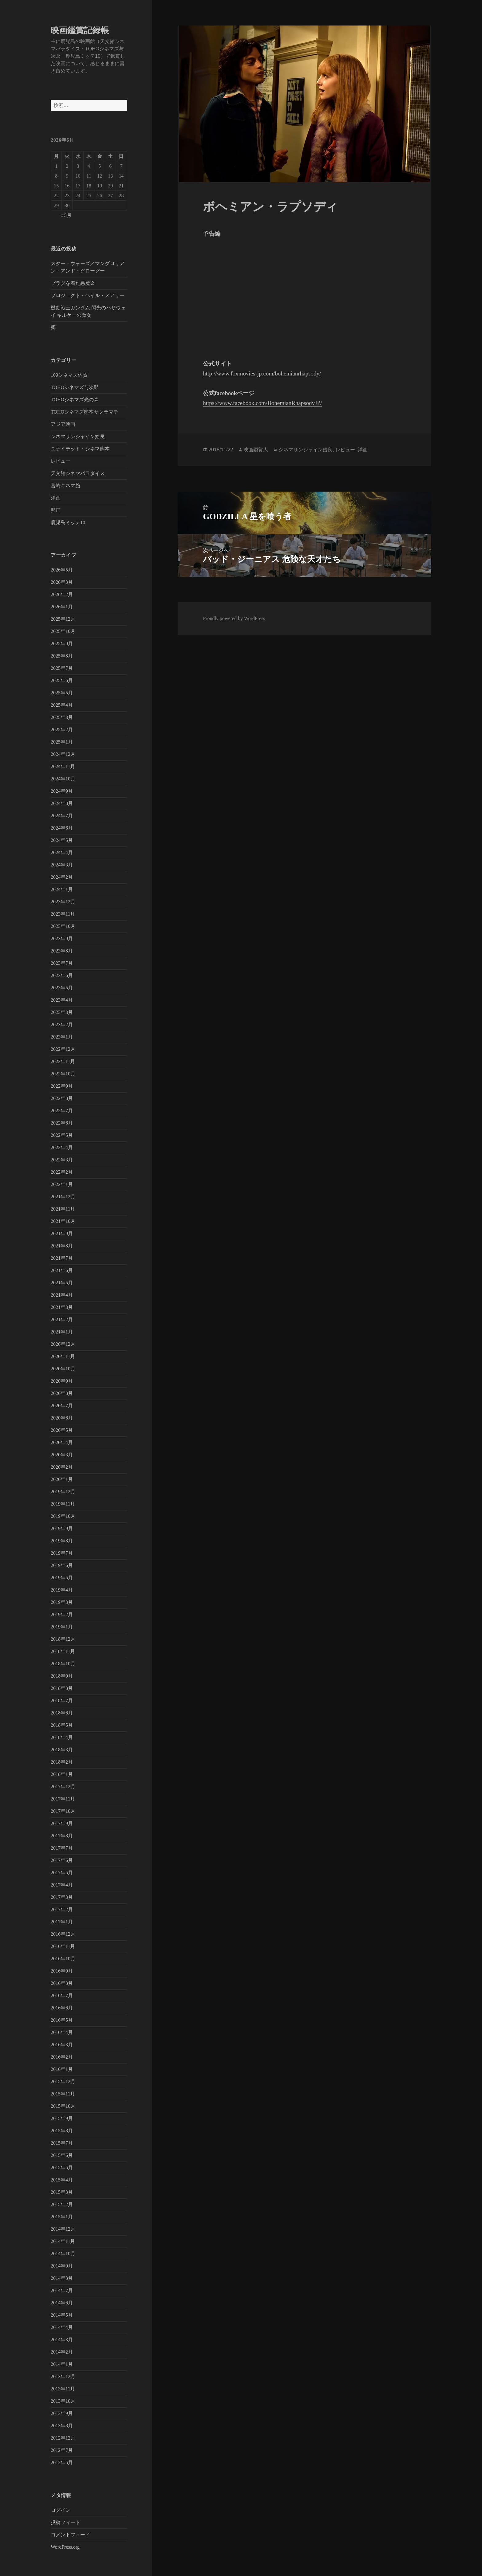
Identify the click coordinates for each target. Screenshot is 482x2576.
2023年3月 (62, 1012)
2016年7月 (62, 1995)
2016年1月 (62, 2069)
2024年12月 (63, 754)
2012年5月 (62, 2462)
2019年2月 (62, 1614)
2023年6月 (62, 975)
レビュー (60, 461)
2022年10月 (63, 1073)
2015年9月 (62, 2118)
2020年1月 (62, 1479)
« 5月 (66, 215)
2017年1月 (62, 1921)
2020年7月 (62, 1405)
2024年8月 (62, 803)
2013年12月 (63, 2376)
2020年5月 (62, 1430)
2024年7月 (62, 815)
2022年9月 (62, 1086)
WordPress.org (65, 2547)
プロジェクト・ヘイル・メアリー (87, 295)
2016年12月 (63, 1934)
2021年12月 (63, 1196)
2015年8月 (62, 2130)
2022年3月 (62, 1159)
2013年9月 (62, 2413)
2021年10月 (63, 1221)
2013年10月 (63, 2401)
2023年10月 (63, 926)
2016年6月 (62, 2007)
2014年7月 (62, 2290)
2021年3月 (62, 1307)
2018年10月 (63, 1663)
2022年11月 (63, 1061)
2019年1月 (62, 1626)
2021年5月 (62, 1282)
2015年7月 (62, 2143)
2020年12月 (63, 1344)
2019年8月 (62, 1540)
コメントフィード (70, 2534)
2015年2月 (62, 2204)
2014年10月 (63, 2253)
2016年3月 (62, 2044)
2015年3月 (62, 2192)
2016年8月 (62, 1983)
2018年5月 (62, 1725)
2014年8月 (62, 2278)
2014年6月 (62, 2302)
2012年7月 (62, 2450)
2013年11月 (63, 2388)
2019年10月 (63, 1516)
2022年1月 (62, 1184)
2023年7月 (62, 963)
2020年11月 (63, 1356)
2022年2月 (62, 1172)
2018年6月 (62, 1712)
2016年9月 (62, 1970)
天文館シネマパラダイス (78, 473)
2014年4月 (62, 2327)
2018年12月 (63, 1639)
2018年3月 (62, 1749)
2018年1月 (62, 1774)
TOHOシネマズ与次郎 (75, 387)
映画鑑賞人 (255, 449)
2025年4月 (62, 705)
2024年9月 (62, 791)
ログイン (60, 2510)
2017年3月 (62, 1897)
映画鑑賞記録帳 (80, 30)
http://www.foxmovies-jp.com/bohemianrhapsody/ (262, 373)
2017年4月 (62, 1884)
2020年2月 (62, 1467)
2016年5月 (62, 2020)
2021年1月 (62, 1331)
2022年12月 (63, 1049)
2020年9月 (62, 1381)
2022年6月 (62, 1122)
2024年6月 (62, 828)
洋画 (56, 498)
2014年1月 (62, 2364)
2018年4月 (62, 1737)
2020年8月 (62, 1393)
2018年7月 (62, 1700)
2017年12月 (63, 1786)
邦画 (56, 510)
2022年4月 (62, 1147)
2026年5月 (62, 569)
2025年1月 (62, 741)
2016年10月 (63, 1958)
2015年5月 (62, 2167)
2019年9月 (62, 1528)
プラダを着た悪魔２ (73, 283)
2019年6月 (62, 1565)
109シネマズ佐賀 (69, 375)
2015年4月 (62, 2179)
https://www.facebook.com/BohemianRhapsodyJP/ (262, 403)
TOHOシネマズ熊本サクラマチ (84, 411)
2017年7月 (62, 1848)
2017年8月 (62, 1835)
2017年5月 (62, 1872)
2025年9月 (62, 643)
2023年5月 (62, 987)
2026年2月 (62, 594)
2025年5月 (62, 692)
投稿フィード (65, 2522)
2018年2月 (62, 1762)
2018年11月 (63, 1651)
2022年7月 (62, 1110)
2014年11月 (63, 2241)
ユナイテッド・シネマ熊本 (80, 448)
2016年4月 (62, 2032)
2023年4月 (62, 1000)
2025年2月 (62, 729)
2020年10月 (63, 1368)
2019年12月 (63, 1491)
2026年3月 (62, 582)
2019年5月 (62, 1577)
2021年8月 (62, 1245)
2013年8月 (62, 2425)
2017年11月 (63, 1798)
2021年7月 (62, 1258)
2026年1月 (62, 606)
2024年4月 (62, 852)
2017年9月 (62, 1823)
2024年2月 (62, 877)
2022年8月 (62, 1098)
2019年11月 (63, 1503)
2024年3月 (62, 864)
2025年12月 (63, 619)
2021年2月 (62, 1319)
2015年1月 (62, 2216)
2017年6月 (62, 1860)
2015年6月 (62, 2155)
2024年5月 (62, 840)
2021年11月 (63, 1208)
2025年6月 (62, 680)
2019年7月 (62, 1553)
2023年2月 (62, 1024)
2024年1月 (62, 889)
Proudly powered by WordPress (234, 618)
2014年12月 (63, 2229)
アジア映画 (63, 424)
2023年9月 (62, 938)
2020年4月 (62, 1442)
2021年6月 (62, 1270)
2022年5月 (62, 1135)
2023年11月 (63, 914)
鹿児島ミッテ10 (68, 522)
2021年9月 (62, 1233)
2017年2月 (62, 1909)
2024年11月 (63, 766)
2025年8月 (62, 655)
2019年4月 (62, 1589)
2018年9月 (62, 1676)
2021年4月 (62, 1295)
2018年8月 (62, 1688)
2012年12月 (63, 2438)
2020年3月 (62, 1454)
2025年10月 (63, 631)
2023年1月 (62, 1036)
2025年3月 (62, 717)
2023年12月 (63, 901)
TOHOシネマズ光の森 (75, 399)
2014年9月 (62, 2265)
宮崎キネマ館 (65, 485)
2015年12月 (63, 2081)
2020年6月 (62, 1417)
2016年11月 (63, 1946)
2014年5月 (62, 2315)
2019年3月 (62, 1602)
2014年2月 (62, 2351)
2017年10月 (63, 1811)
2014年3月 (62, 2339)
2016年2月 (62, 2057)
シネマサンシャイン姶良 (78, 436)
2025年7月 (62, 668)
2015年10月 (63, 2106)
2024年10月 (63, 778)
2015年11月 (63, 2093)
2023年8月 (62, 950)
